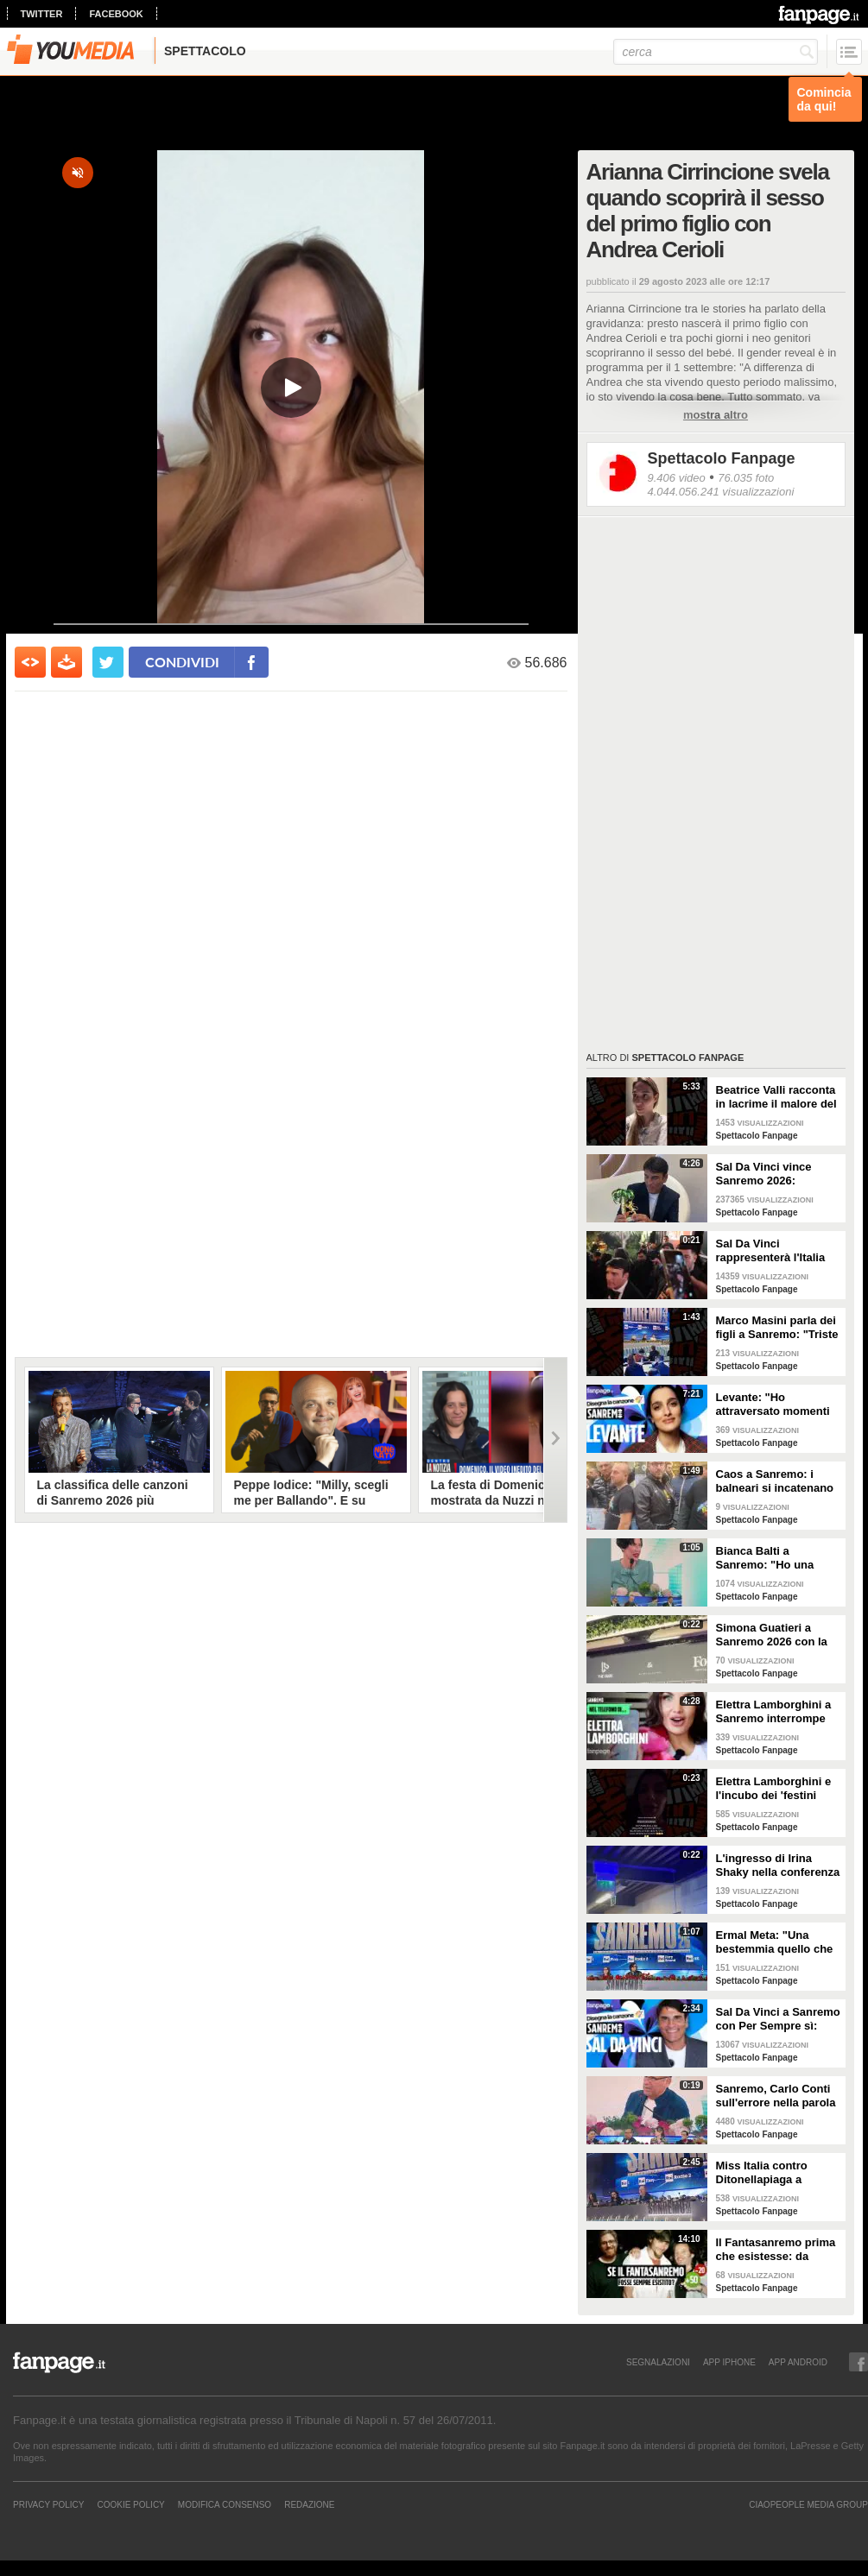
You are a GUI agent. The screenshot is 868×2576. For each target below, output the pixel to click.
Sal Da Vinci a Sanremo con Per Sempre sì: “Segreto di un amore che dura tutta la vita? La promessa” (778, 2019)
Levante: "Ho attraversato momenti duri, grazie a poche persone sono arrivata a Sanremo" (774, 1404)
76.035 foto (746, 477)
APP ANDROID (798, 2362)
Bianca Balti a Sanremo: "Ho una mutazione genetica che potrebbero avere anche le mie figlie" (773, 1558)
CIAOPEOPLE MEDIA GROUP (808, 2504)
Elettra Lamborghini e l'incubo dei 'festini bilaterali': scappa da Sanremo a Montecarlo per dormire (776, 1789)
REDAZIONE (309, 2504)
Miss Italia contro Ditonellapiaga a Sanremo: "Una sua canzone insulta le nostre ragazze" (768, 2173)
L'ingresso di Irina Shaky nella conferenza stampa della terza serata (778, 1865)
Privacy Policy (48, 2504)
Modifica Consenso (224, 2504)
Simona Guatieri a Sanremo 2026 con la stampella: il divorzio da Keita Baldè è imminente (771, 1635)
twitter (42, 14)
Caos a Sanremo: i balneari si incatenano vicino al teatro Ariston (776, 1481)
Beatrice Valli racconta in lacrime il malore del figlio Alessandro (776, 1097)
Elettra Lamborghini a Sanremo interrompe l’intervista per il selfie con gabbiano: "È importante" (775, 1712)
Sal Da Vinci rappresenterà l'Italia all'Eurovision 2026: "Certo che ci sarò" (771, 1251)
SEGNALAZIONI (658, 2362)
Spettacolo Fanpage (721, 458)
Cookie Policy (130, 2504)
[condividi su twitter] (108, 662)
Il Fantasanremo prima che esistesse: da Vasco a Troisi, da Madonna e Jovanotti (776, 2249)
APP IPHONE (729, 2362)
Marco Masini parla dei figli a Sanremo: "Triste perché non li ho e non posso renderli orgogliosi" (777, 1328)
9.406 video (677, 477)
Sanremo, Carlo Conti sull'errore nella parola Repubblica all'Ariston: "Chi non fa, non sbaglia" (777, 2096)
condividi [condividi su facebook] (182, 661)
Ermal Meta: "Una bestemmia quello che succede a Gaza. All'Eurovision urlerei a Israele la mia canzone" (777, 1942)
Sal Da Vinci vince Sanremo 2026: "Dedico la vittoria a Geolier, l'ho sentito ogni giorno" (768, 1174)
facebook (116, 14)
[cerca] (715, 52)
